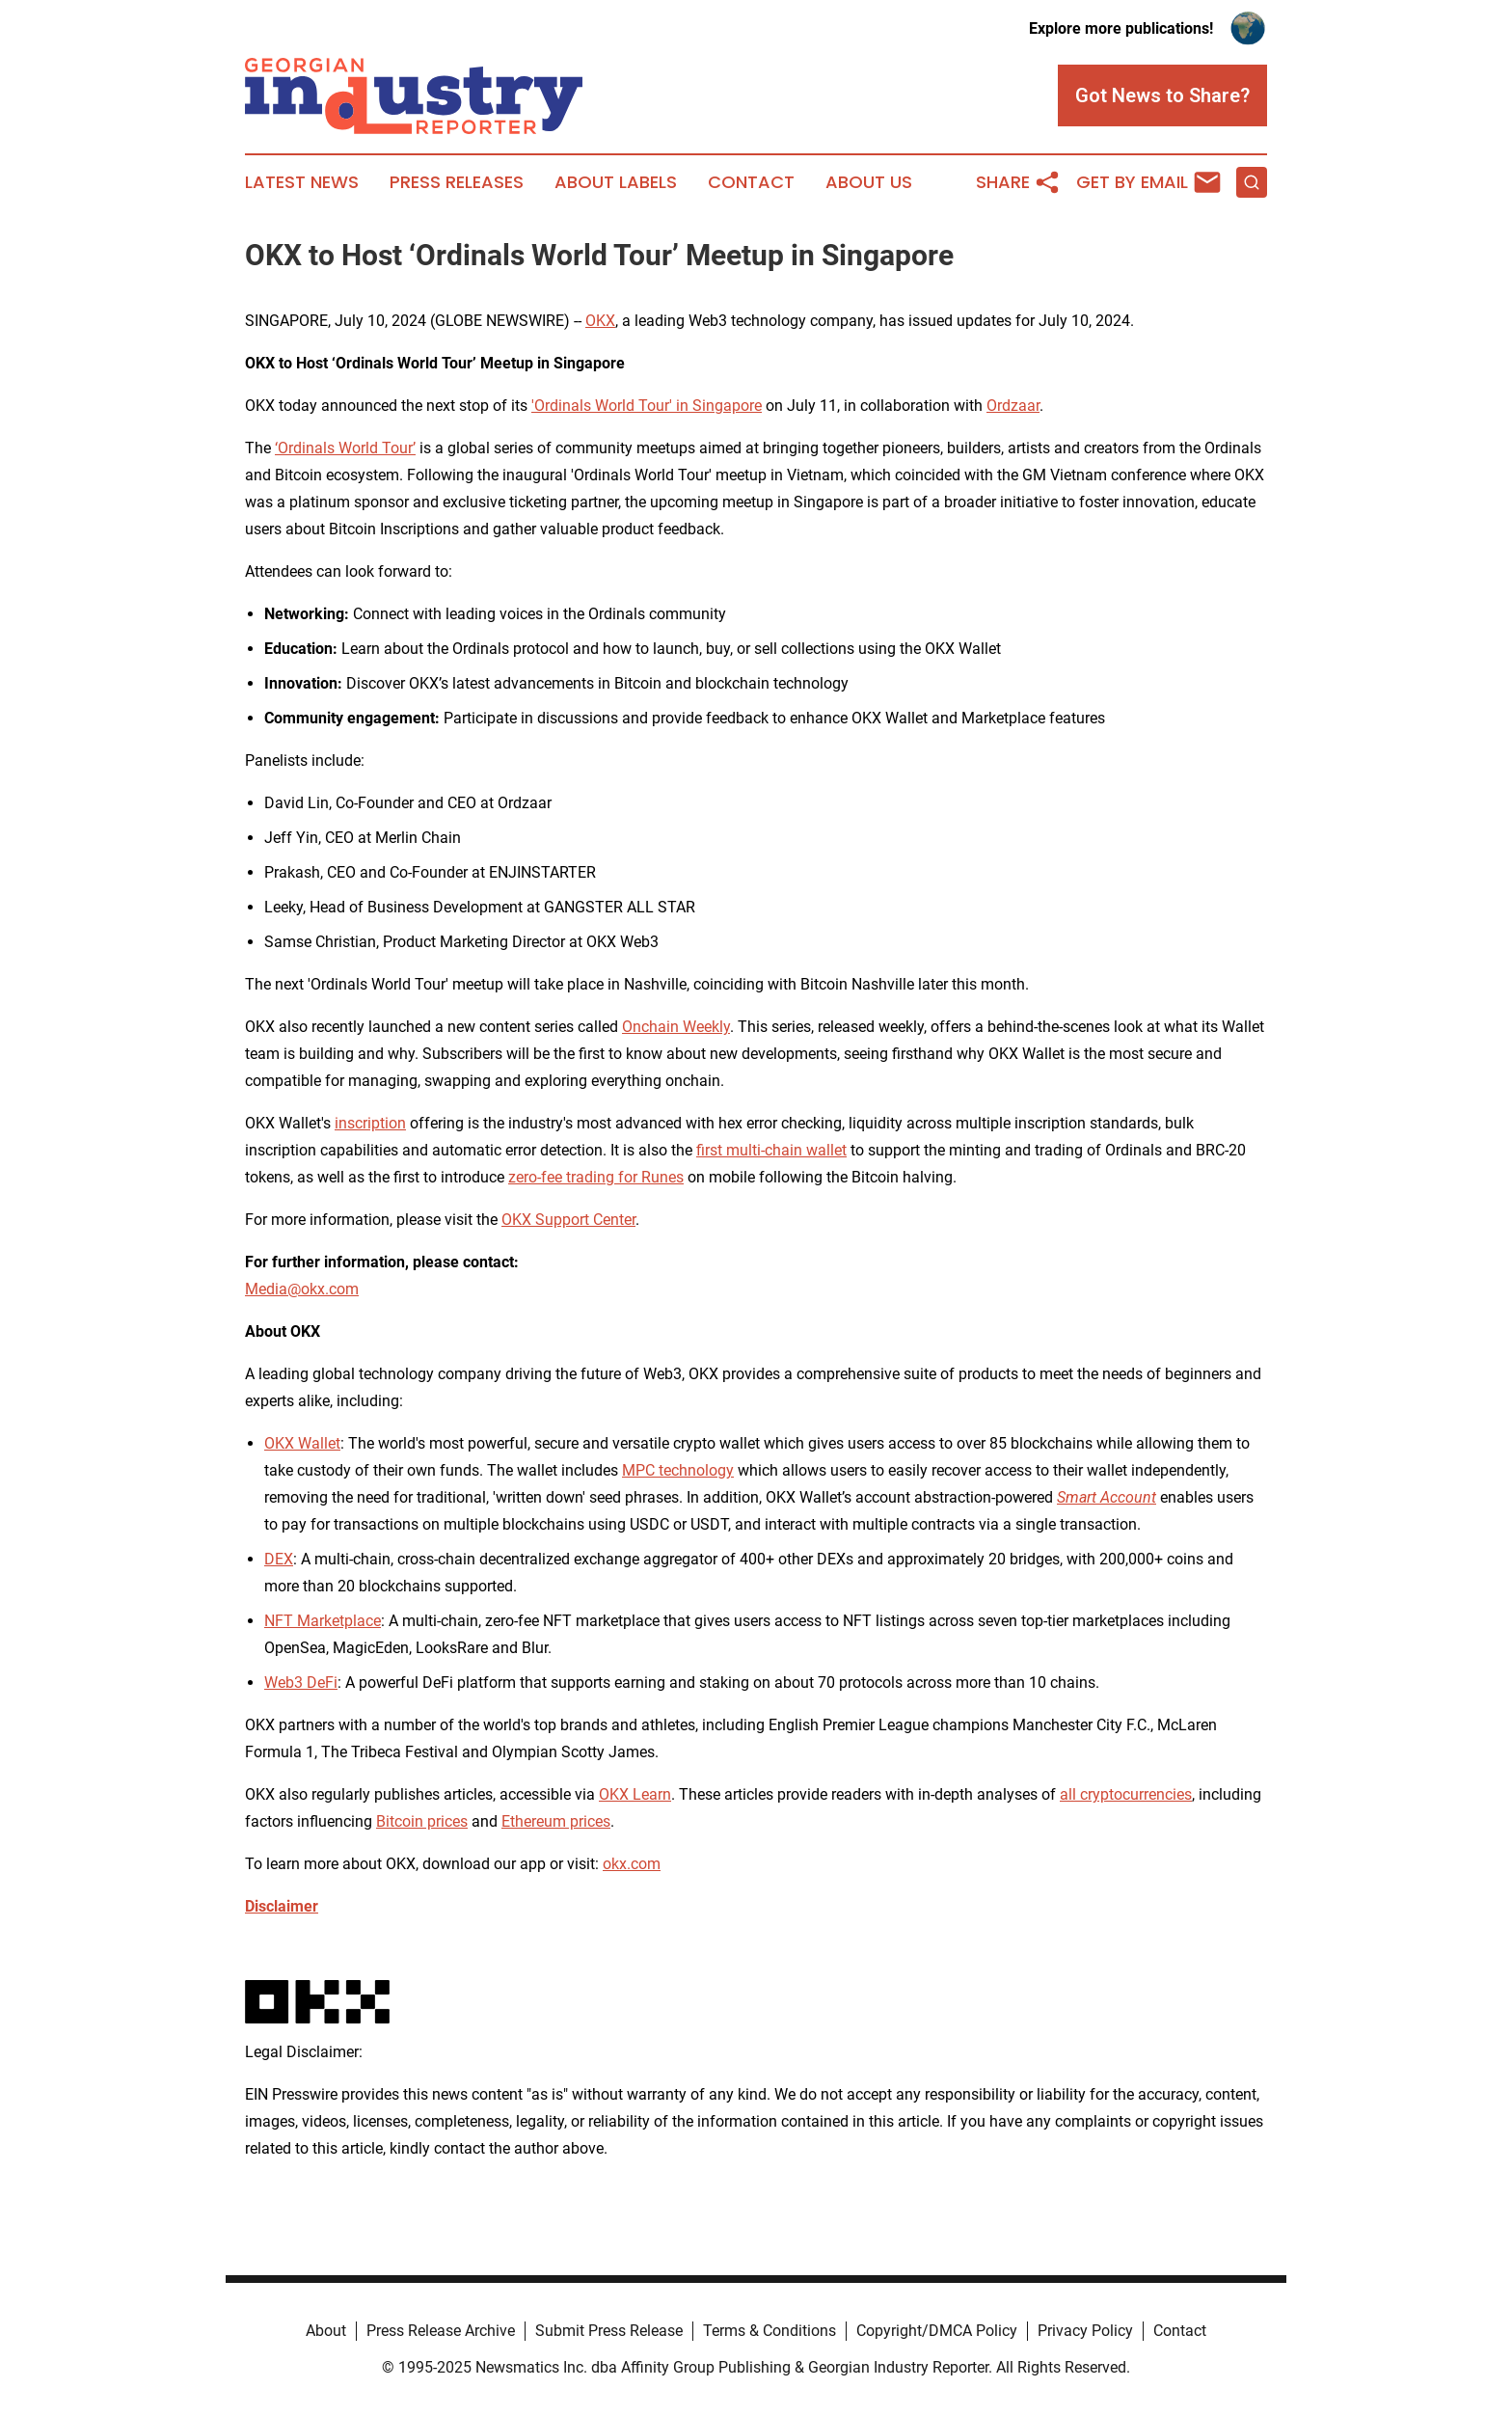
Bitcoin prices (422, 1821)
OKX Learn (635, 1794)
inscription (370, 1123)
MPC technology (678, 1470)
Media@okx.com (302, 1289)
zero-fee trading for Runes (596, 1177)
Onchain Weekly (676, 1027)
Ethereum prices (555, 1821)
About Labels (615, 182)
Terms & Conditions (769, 2330)
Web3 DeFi (301, 1682)
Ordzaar (1013, 405)
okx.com (632, 1864)
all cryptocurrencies (1126, 1794)
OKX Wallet (302, 1443)
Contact (751, 182)
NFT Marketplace (322, 1621)
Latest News (302, 182)
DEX (278, 1559)
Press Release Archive (440, 2330)
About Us (868, 182)
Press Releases (457, 182)
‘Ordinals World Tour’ (345, 448)
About (326, 2330)
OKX (600, 321)
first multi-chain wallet (771, 1150)
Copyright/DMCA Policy (936, 2330)
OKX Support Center (568, 1219)
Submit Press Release (609, 2330)
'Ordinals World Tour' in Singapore (646, 405)
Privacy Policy (1085, 2330)
